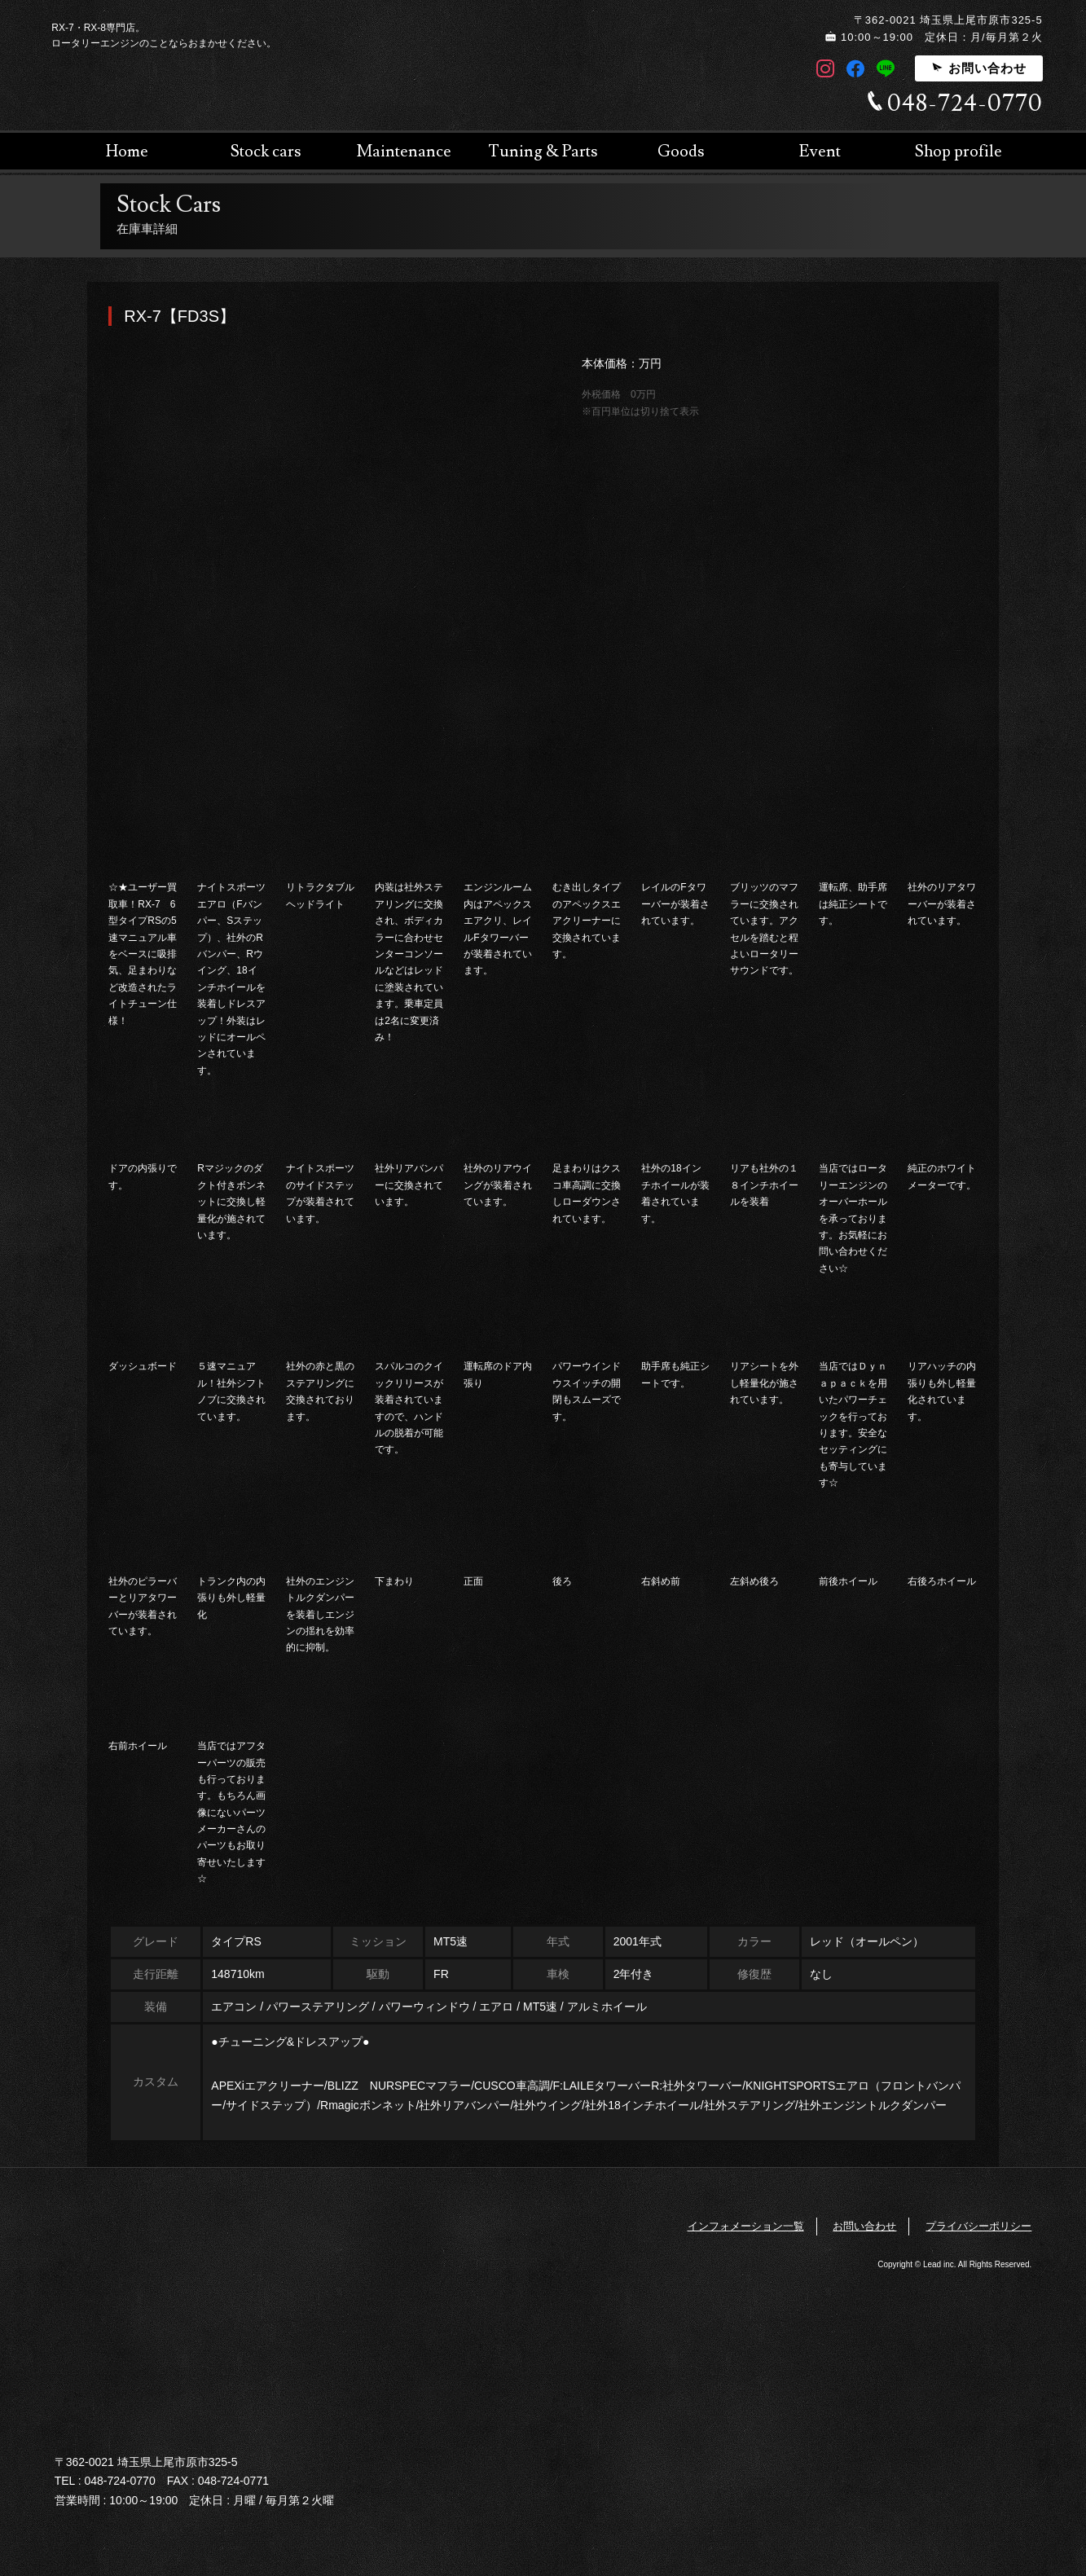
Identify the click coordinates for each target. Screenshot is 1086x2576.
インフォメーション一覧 (746, 2226)
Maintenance (404, 244)
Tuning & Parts (543, 244)
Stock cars (266, 244)
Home (127, 244)
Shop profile (958, 244)
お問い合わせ (979, 68)
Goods (681, 244)
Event (820, 244)
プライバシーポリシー (978, 2226)
